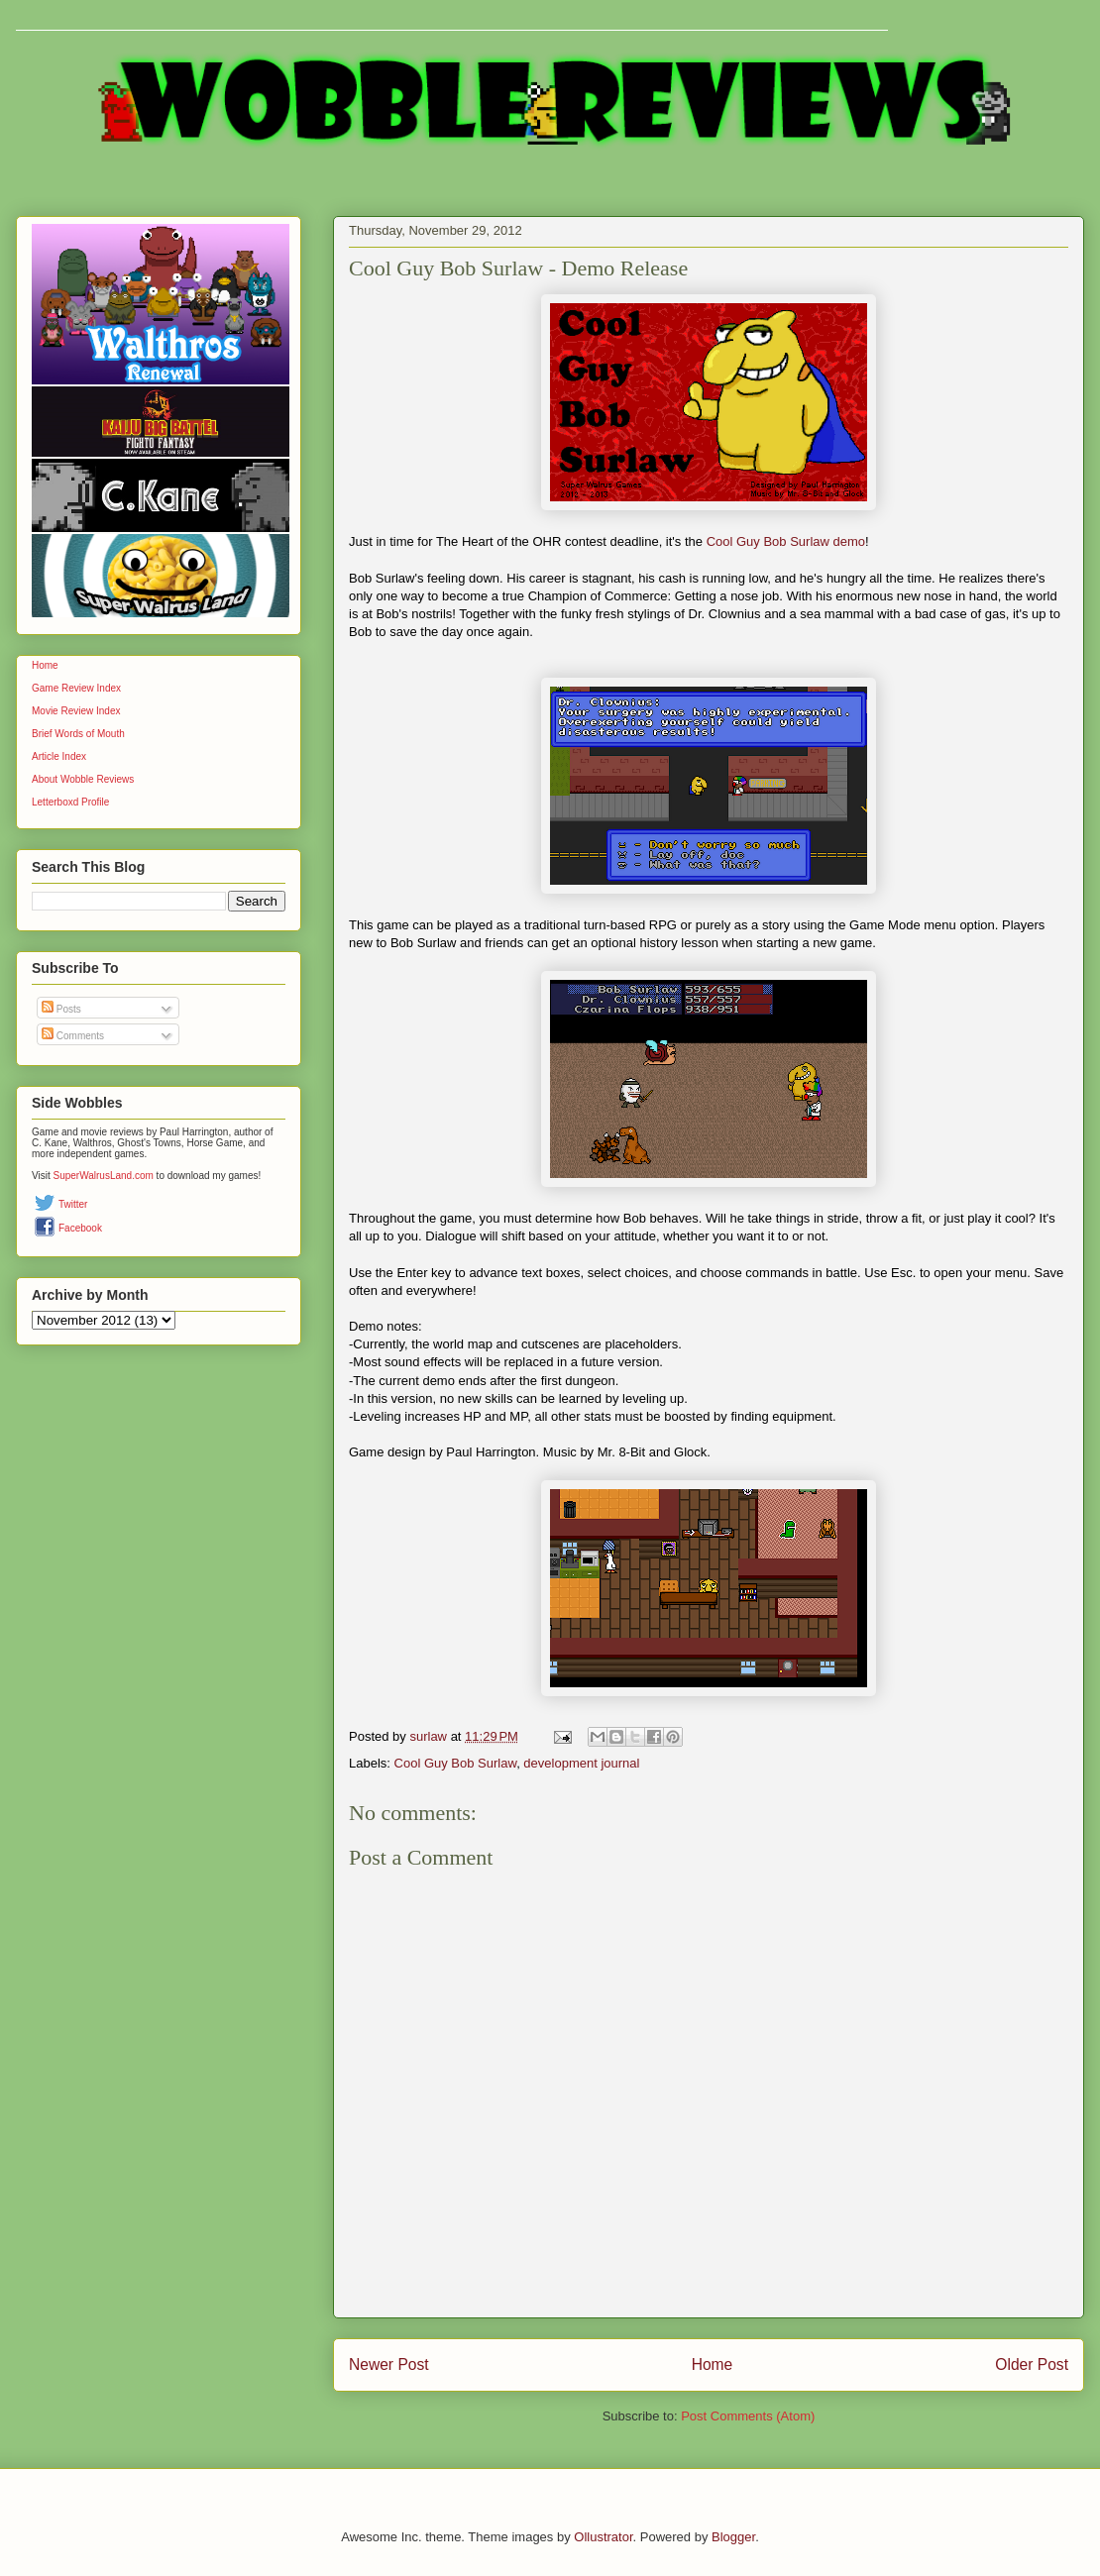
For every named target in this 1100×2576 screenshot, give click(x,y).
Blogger (733, 2536)
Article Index (59, 756)
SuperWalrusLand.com (104, 1175)
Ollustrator (603, 2536)
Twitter (72, 1204)
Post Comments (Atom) (748, 2416)
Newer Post (389, 2364)
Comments (73, 1035)
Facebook (80, 1228)
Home (712, 2364)
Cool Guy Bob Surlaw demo (786, 541)
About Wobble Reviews (83, 779)
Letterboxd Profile (70, 802)
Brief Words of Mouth (78, 733)
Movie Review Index (76, 710)
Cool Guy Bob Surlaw (455, 1763)
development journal (581, 1763)
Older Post (1031, 2364)
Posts (61, 1009)
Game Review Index (76, 688)
